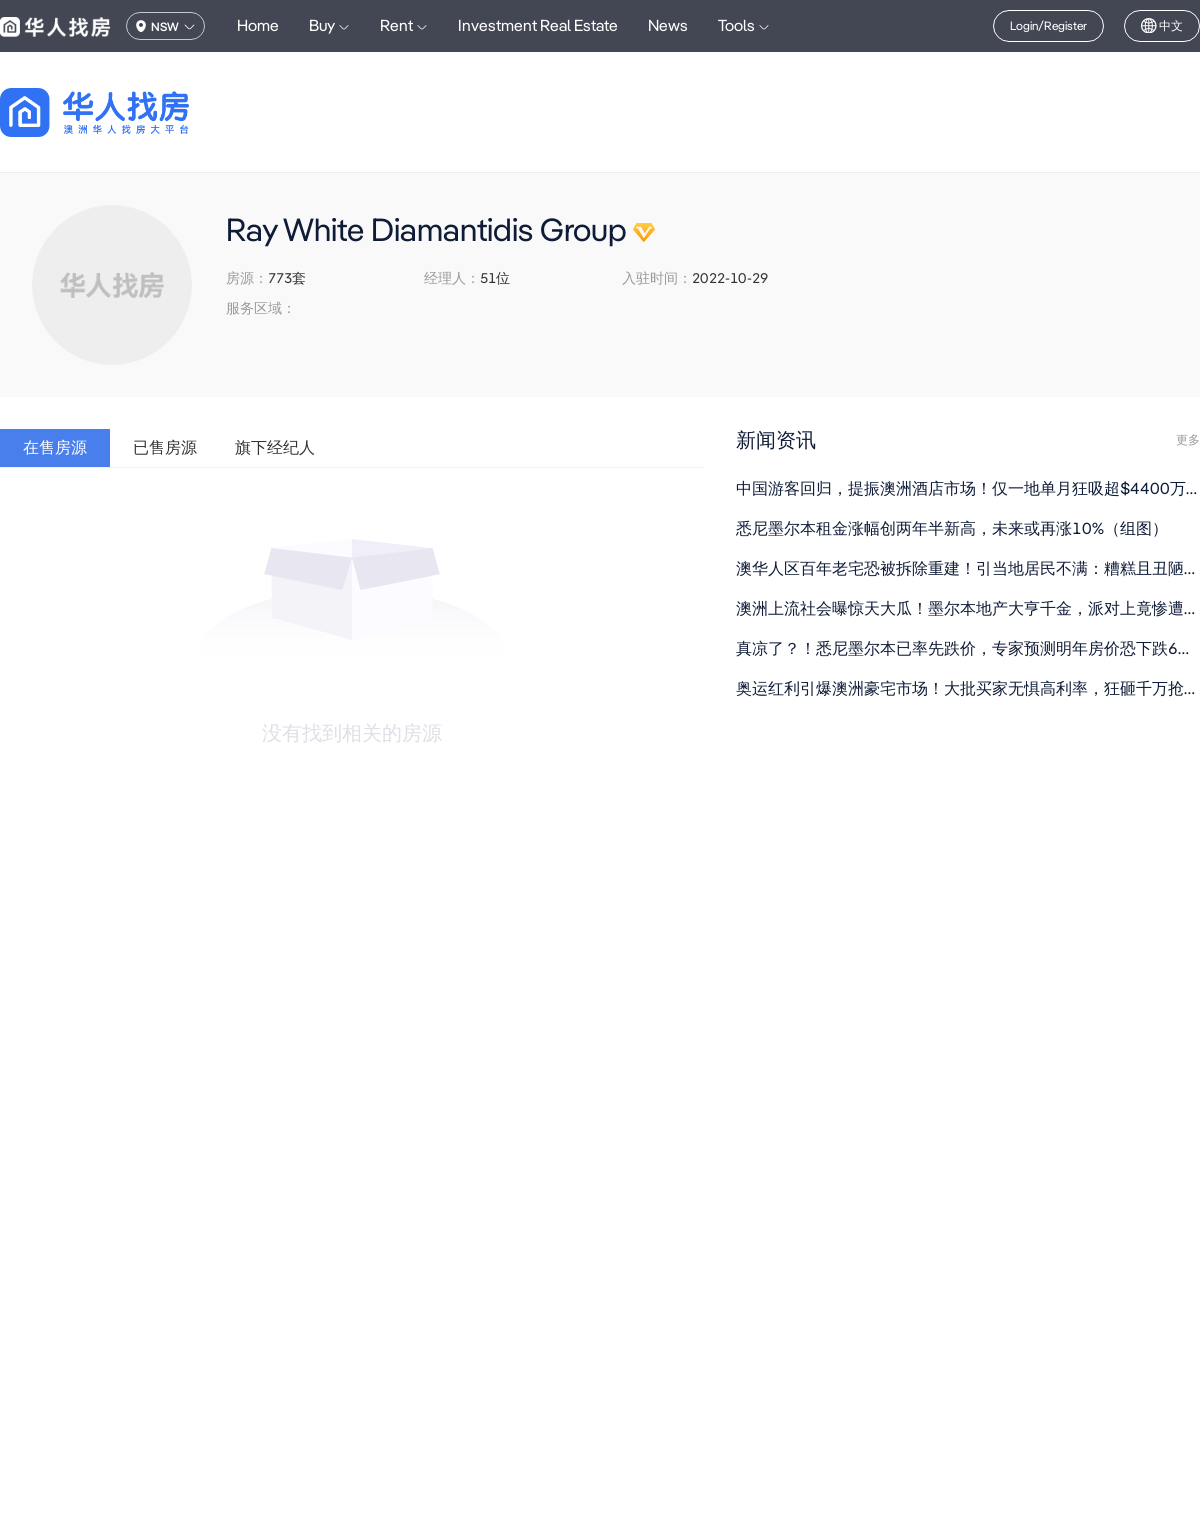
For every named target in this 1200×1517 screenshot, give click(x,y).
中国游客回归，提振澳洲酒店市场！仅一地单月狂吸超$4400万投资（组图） (968, 488)
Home (258, 25)
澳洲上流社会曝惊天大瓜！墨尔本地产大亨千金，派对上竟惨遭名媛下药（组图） (968, 608)
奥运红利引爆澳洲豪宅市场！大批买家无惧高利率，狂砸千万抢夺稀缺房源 (968, 688)
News (668, 25)
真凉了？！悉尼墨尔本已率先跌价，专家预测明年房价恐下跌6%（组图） (968, 648)
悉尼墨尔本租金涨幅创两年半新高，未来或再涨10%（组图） (952, 528)
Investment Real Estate (538, 25)
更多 (1188, 440)
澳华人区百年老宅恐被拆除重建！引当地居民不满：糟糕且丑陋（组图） (968, 568)
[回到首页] (129, 112)
